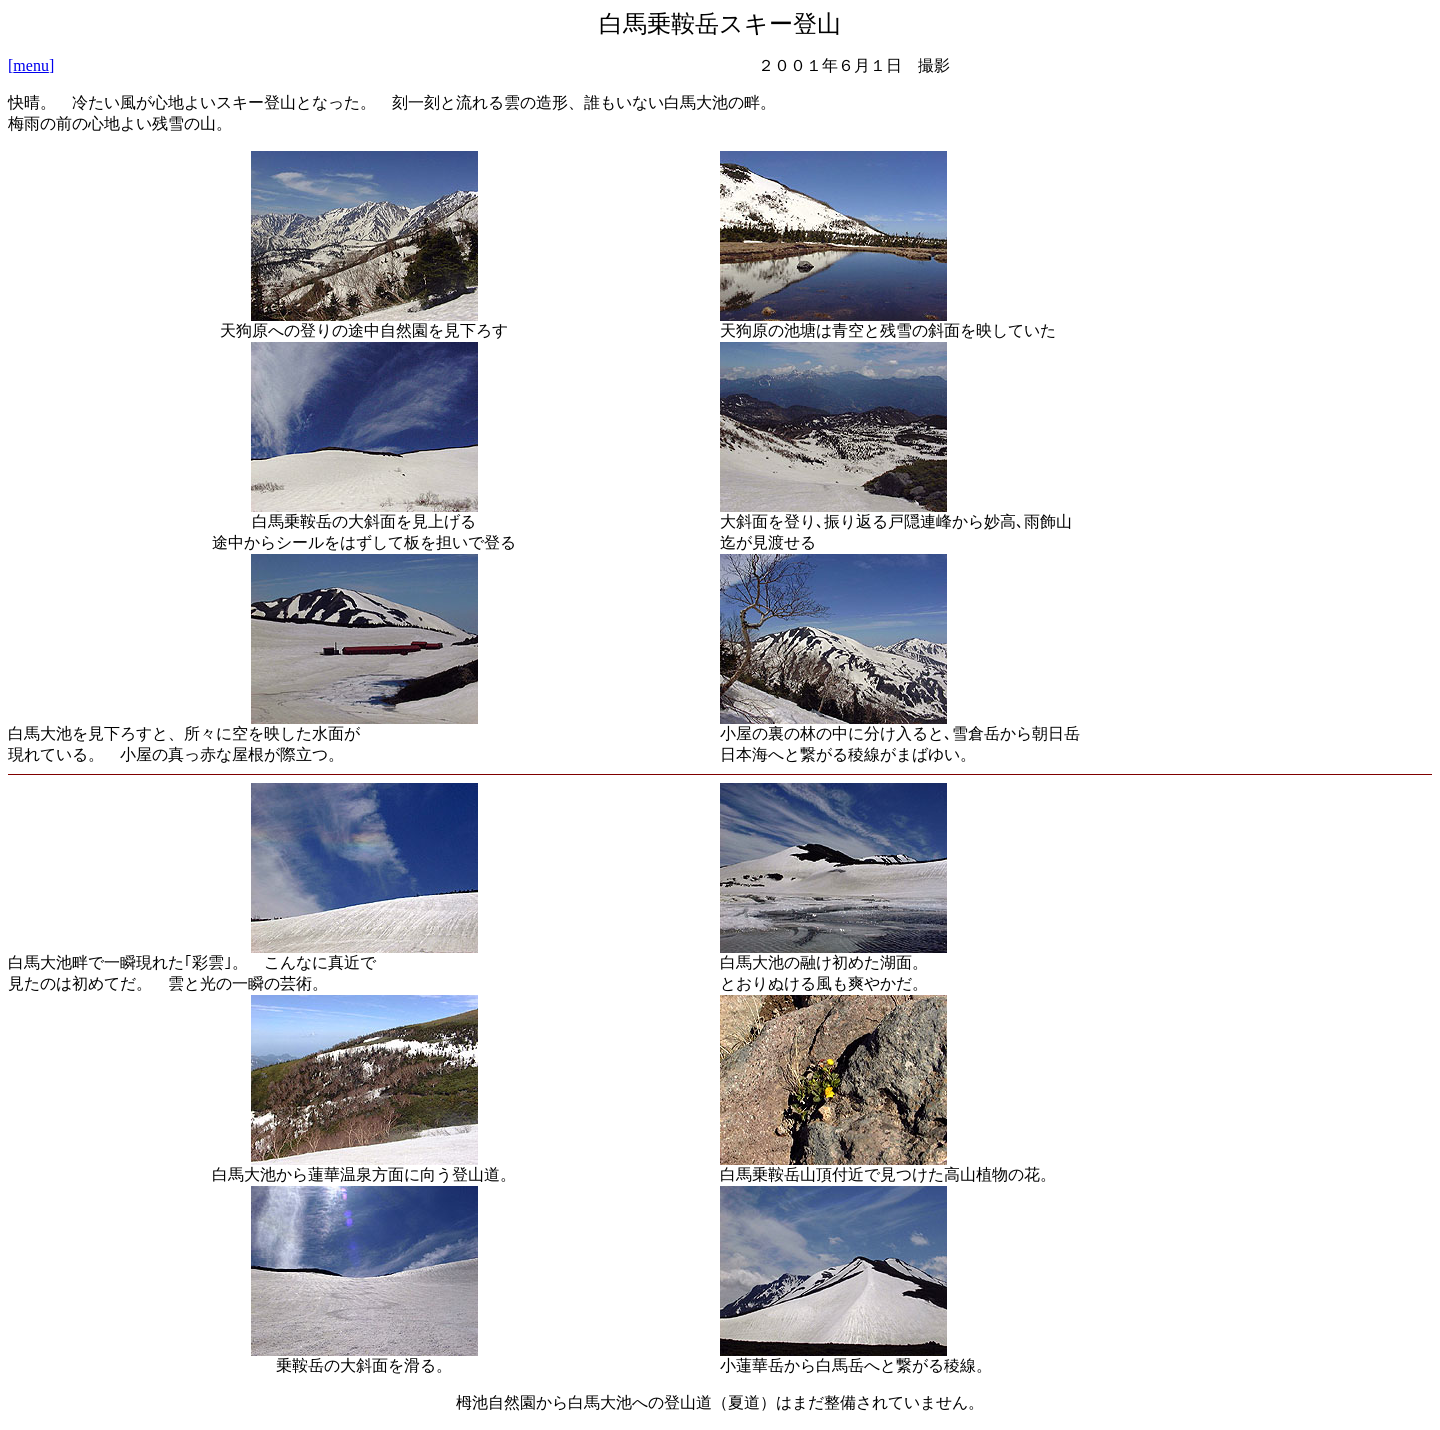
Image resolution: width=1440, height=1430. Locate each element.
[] (31, 65)
